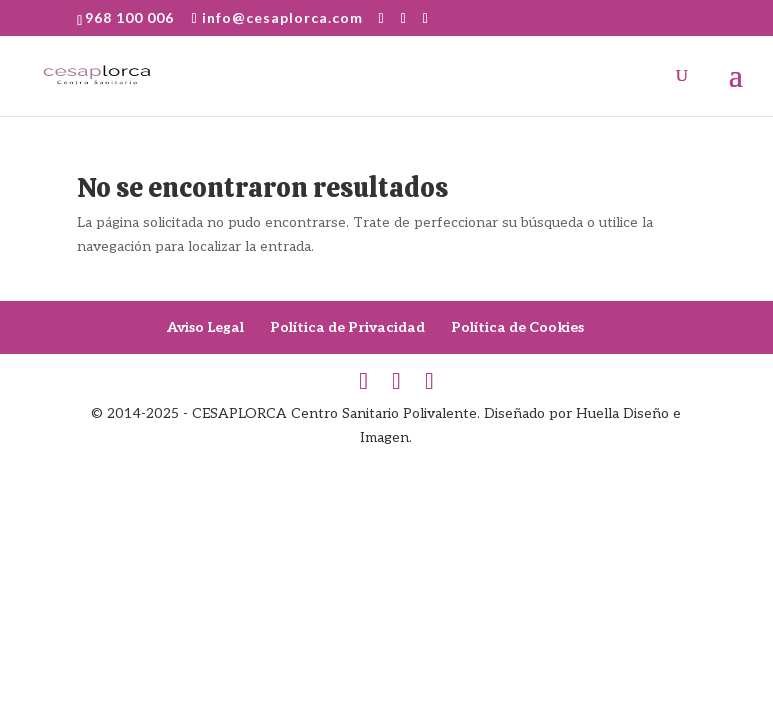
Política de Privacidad (347, 327)
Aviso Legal (205, 327)
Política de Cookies (517, 327)
